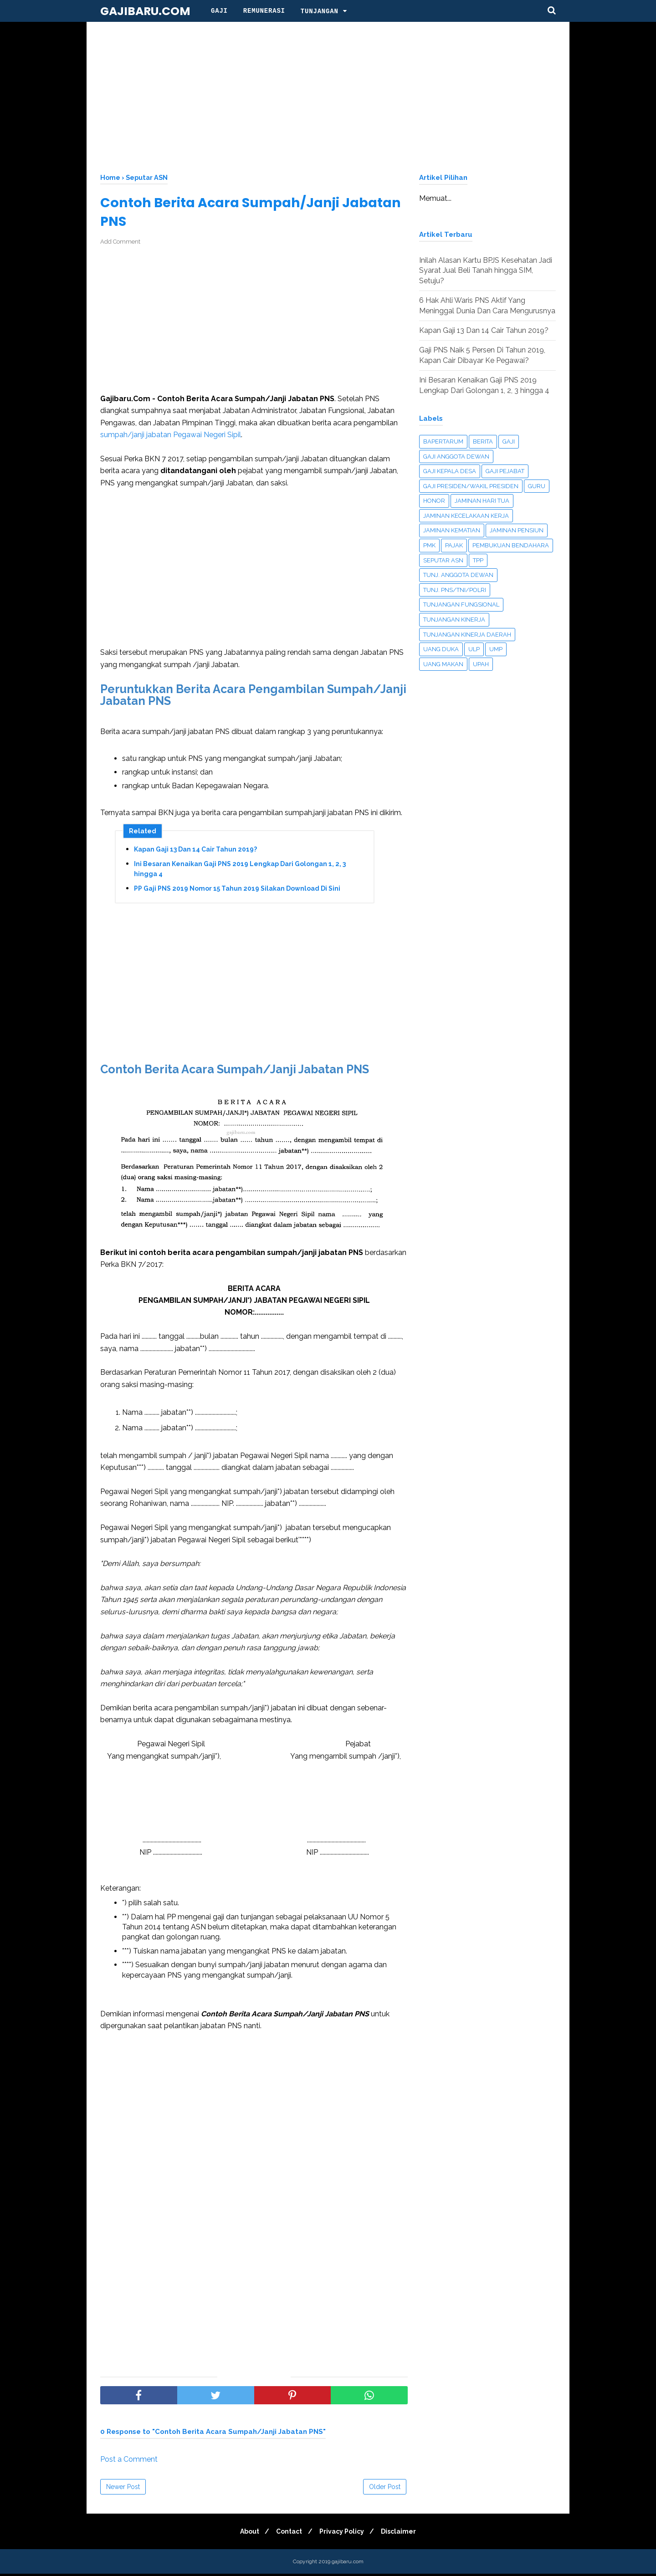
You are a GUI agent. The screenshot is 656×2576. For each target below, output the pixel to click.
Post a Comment (129, 2461)
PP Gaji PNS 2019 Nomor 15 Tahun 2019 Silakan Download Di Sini (237, 890)
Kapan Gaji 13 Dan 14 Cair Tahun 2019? (195, 851)
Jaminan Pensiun (516, 530)
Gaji (219, 11)
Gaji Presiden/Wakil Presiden (470, 486)
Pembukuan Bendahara (510, 545)
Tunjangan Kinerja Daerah (467, 634)
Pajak (454, 545)
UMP (495, 649)
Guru (536, 486)
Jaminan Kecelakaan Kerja (466, 515)
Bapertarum (443, 441)
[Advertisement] (328, 95)
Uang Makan (443, 664)
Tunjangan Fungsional (461, 604)
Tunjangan (319, 11)
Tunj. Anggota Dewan (458, 574)
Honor (434, 500)
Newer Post (123, 2489)
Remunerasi (264, 11)
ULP (474, 649)
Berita (483, 441)
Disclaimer (402, 2533)
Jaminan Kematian (451, 530)
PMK (429, 545)
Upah (481, 664)
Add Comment (120, 243)
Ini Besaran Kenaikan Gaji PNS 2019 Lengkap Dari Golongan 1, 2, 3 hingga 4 (240, 871)
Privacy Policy (343, 2533)
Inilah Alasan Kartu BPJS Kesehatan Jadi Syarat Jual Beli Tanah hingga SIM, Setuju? (485, 270)
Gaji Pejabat (505, 471)
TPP (478, 560)
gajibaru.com (145, 11)
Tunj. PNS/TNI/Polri (454, 590)
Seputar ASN (443, 560)
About (246, 2533)
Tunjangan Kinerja (454, 619)
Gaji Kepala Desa (449, 471)
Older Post (384, 2489)
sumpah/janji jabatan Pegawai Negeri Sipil (170, 436)
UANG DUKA (441, 649)
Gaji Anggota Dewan (456, 456)
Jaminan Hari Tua (482, 500)
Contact (288, 2533)
